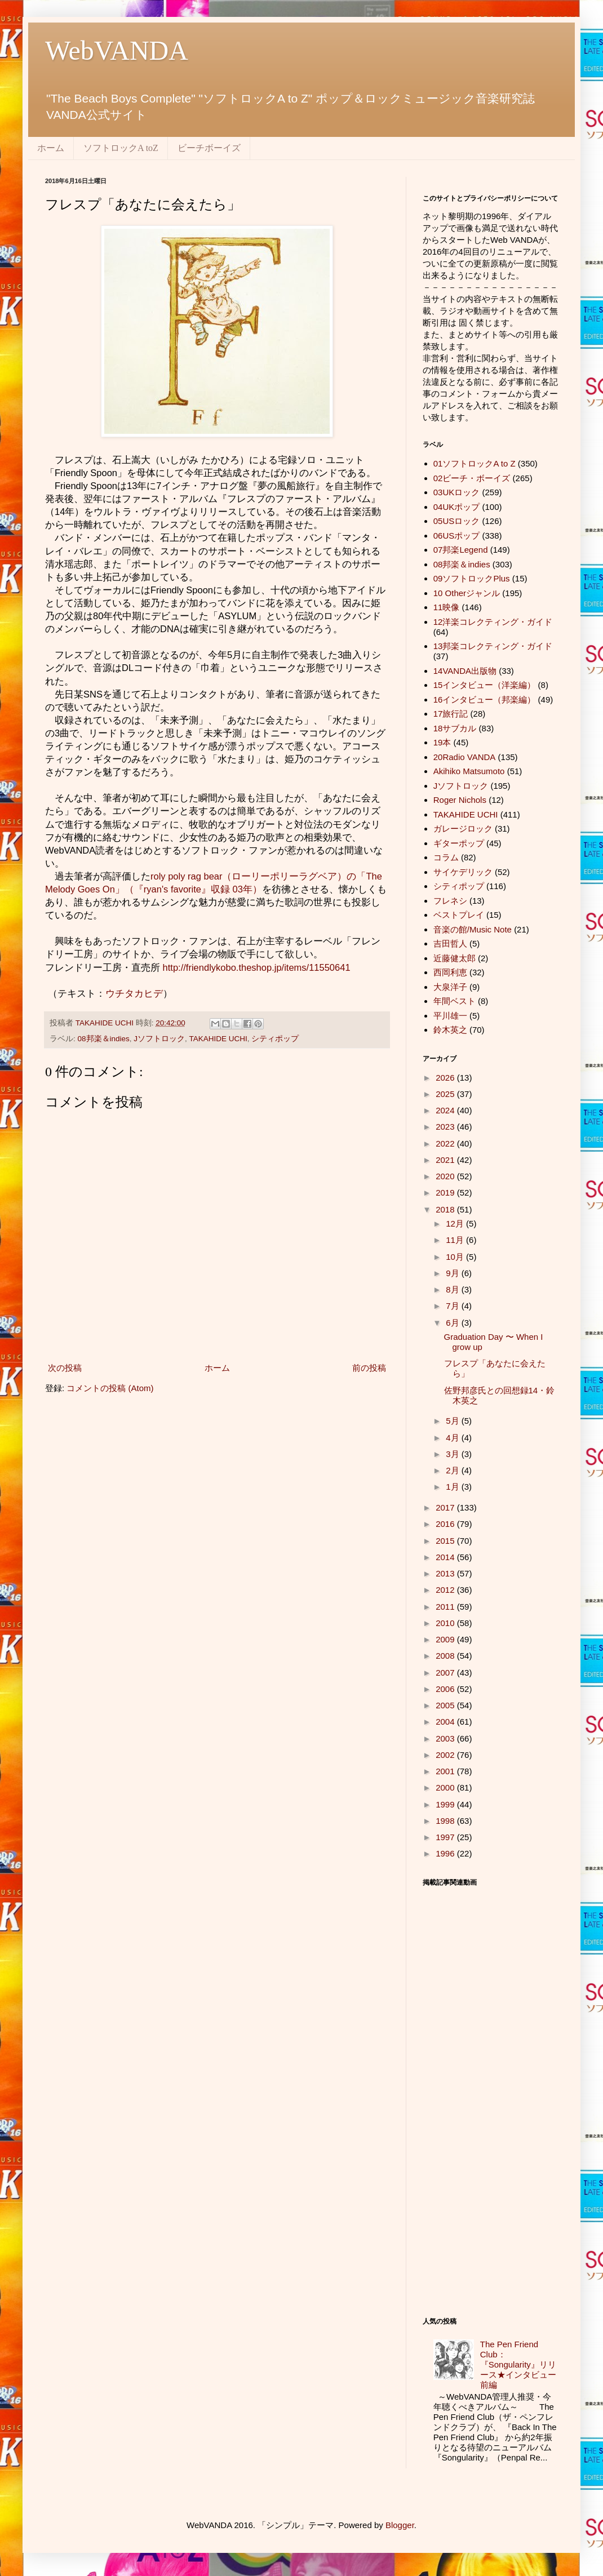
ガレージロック (463, 828)
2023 (446, 1126)
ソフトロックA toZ (120, 148)
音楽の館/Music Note (472, 929)
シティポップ (275, 1038)
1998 (446, 1821)
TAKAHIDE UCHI (218, 1038)
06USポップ (456, 535)
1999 (446, 1804)
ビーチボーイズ (209, 148)
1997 (446, 1837)
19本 (442, 742)
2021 (446, 1160)
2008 (446, 1655)
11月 (456, 1240)
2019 (446, 1192)
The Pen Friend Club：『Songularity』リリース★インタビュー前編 (518, 2364)
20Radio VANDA (464, 757)
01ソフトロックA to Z (474, 463)
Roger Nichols (459, 800)
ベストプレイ (458, 915)
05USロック (456, 521)
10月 (456, 1257)
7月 (454, 1306)
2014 (446, 1557)
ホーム (50, 148)
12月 (456, 1223)
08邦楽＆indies (104, 1038)
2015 (446, 1540)
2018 (446, 1209)
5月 (454, 1420)
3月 (454, 1454)
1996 (446, 1853)
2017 (446, 1507)
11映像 (446, 607)
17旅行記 (450, 713)
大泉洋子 (450, 987)
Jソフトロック (159, 1038)
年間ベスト (454, 1001)
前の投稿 (369, 1368)
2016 (446, 1524)
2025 (446, 1094)
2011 (446, 1606)
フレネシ (450, 900)
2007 (446, 1672)
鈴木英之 (450, 1029)
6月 (454, 1322)
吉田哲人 (450, 943)
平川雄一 (450, 1015)
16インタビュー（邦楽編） (484, 699)
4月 (454, 1437)
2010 (446, 1623)
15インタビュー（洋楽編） (484, 685)
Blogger (399, 2525)
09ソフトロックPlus (471, 578)
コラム (446, 857)
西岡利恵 (450, 972)
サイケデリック (463, 872)
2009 (446, 1639)
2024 (446, 1110)
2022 (446, 1143)
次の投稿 (65, 1368)
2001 (446, 1771)
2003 (446, 1738)
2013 (446, 1573)
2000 (446, 1787)
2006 (446, 1689)
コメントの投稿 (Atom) (109, 1388)
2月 (454, 1470)
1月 (454, 1486)
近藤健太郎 (454, 958)
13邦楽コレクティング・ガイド (493, 646)
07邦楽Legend (460, 549)
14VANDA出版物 (464, 671)
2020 (446, 1176)
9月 (454, 1273)
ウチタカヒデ (134, 993)
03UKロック (456, 492)
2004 (446, 1721)
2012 (446, 1590)
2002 (446, 1755)
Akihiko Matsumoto (469, 771)
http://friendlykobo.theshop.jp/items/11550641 (258, 967)
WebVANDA (116, 50)
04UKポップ (456, 507)
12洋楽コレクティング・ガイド (493, 622)
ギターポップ (458, 843)
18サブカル (455, 728)
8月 (454, 1289)
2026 (446, 1077)
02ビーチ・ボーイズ (472, 478)
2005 (446, 1705)
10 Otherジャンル (466, 593)
